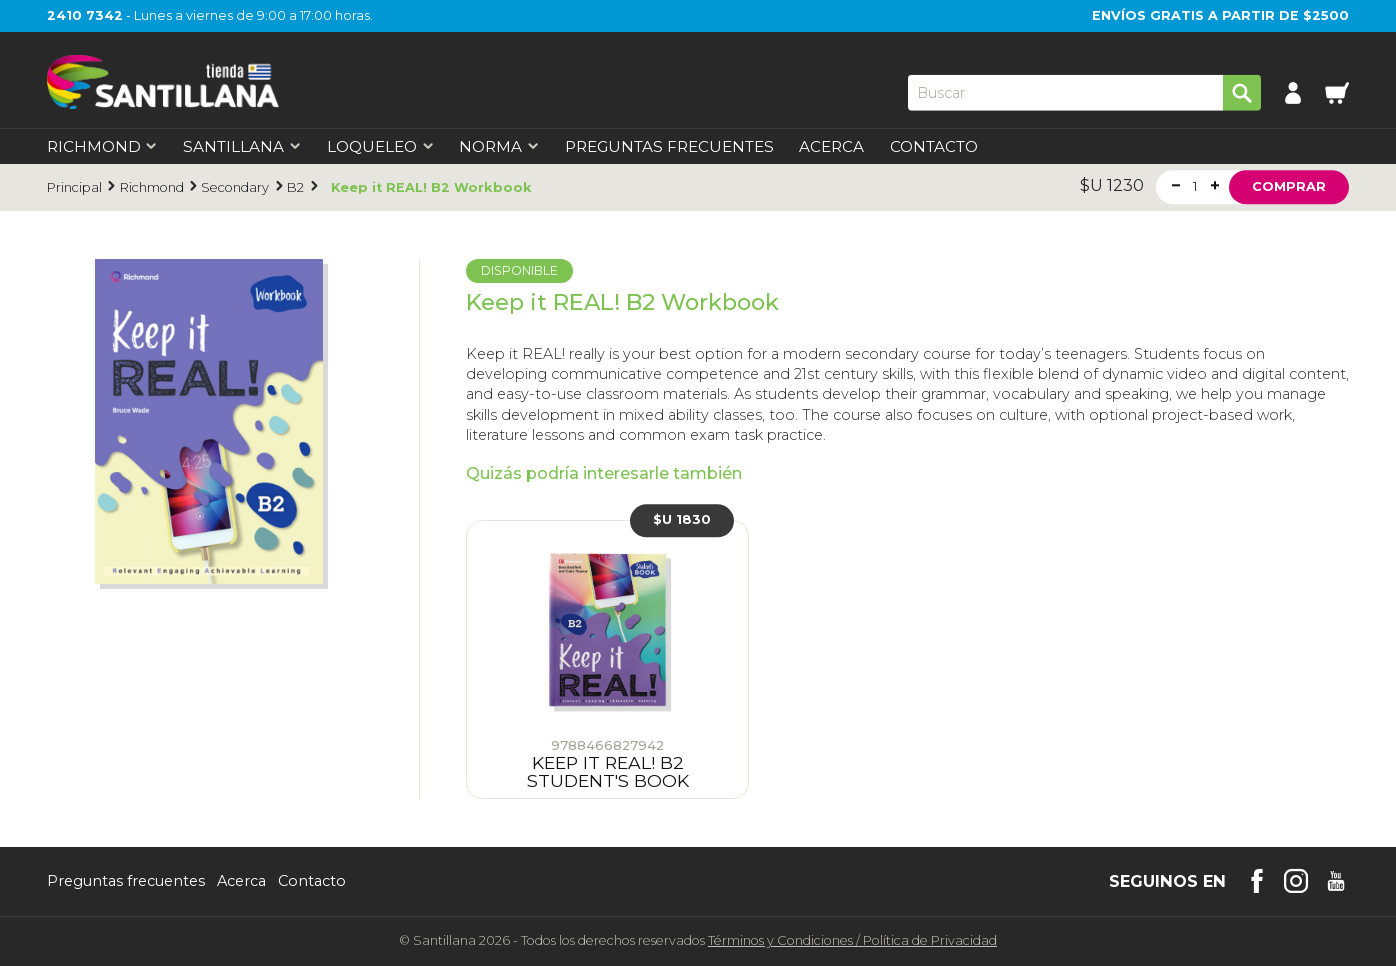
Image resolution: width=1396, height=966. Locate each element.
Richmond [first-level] (102, 146)
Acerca (831, 146)
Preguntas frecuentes (126, 881)
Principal (74, 187)
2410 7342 (85, 15)
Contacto (934, 146)
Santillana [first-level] (242, 146)
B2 (295, 187)
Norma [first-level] (499, 146)
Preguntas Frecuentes (669, 146)
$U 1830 (682, 519)
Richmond (152, 187)
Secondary (235, 187)
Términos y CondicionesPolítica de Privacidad (852, 940)
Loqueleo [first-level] (380, 146)
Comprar (1289, 186)
